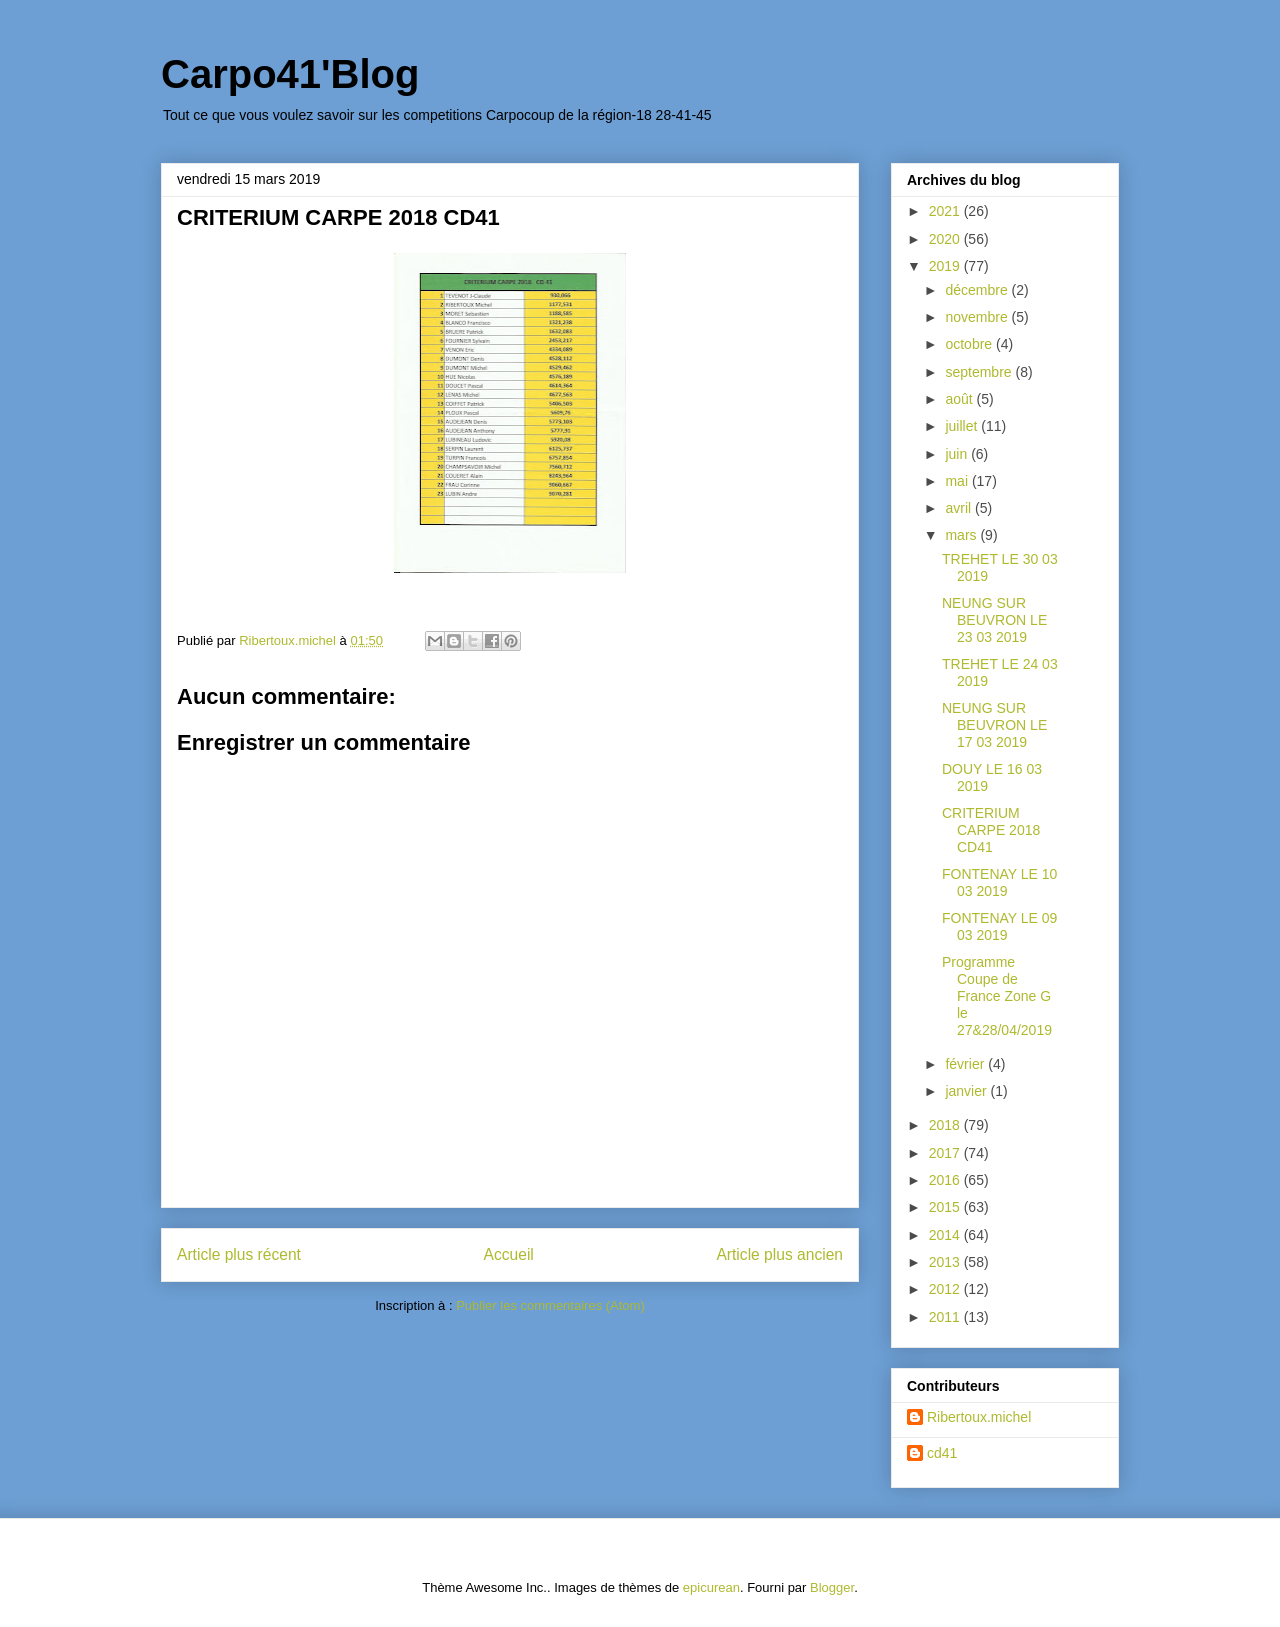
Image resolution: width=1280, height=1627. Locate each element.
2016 (946, 1180)
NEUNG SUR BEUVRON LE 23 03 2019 (994, 620)
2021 (946, 211)
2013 (946, 1262)
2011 (946, 1317)
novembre (978, 317)
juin (958, 454)
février (966, 1064)
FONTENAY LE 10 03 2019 (999, 882)
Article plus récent (239, 1254)
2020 (946, 239)
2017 (946, 1153)
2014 (946, 1235)
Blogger (832, 1587)
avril (960, 508)
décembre (978, 290)
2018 (946, 1125)
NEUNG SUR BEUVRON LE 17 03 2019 (994, 725)
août (960, 399)
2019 (946, 266)
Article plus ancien (779, 1254)
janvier (967, 1091)
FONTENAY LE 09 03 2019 (999, 926)
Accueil (509, 1254)
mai (958, 481)
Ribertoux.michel (979, 1417)
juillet (963, 426)
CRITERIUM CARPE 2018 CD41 (991, 830)
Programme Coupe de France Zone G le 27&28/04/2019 (997, 995)
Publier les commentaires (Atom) (550, 1305)
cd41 (942, 1453)
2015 (946, 1207)
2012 (946, 1289)
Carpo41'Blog (290, 74)
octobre (970, 344)
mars (962, 535)
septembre (980, 372)
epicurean (711, 1587)
